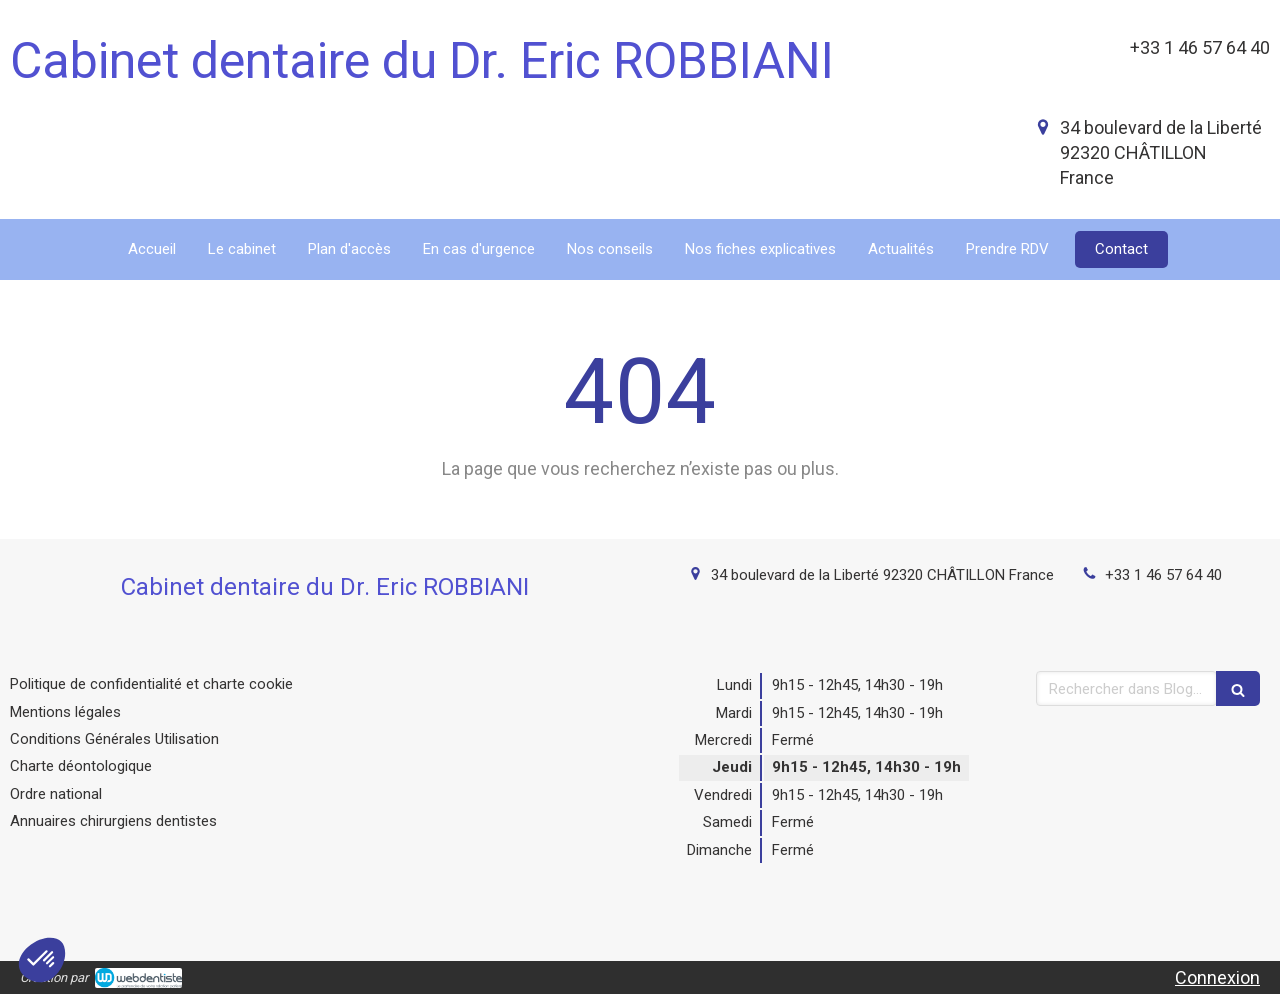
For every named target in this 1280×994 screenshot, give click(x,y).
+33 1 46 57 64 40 (1163, 575)
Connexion (1217, 977)
